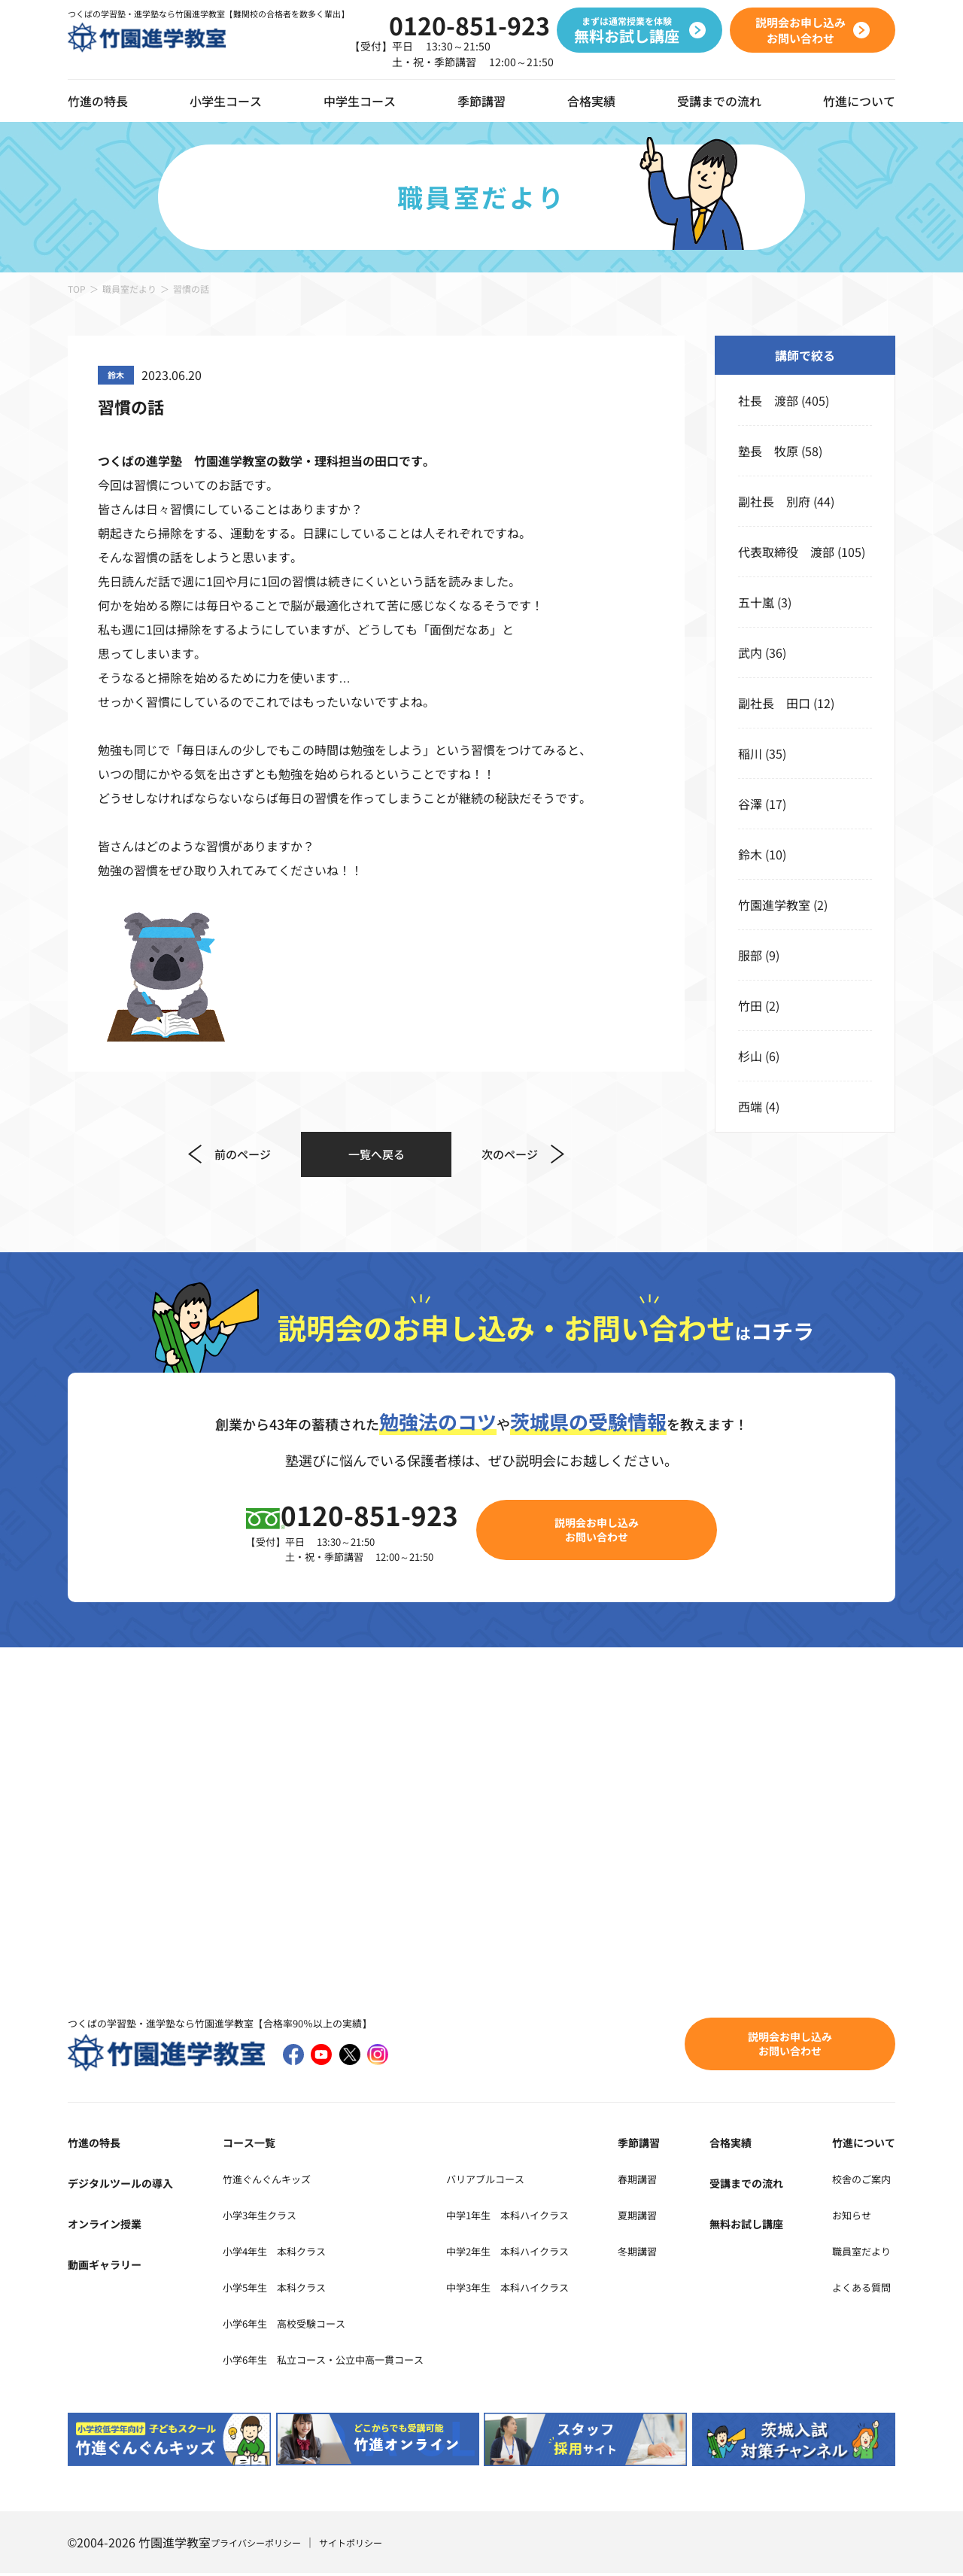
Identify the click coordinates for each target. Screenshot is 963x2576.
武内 (750, 652)
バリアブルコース (526, 2181)
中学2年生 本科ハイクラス (554, 2253)
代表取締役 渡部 (786, 552)
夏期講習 (674, 2217)
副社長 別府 (774, 501)
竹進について (859, 2145)
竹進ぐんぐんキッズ (262, 2181)
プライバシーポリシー (263, 2545)
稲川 (750, 753)
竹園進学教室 (774, 905)
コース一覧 (238, 2145)
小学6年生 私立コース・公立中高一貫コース (332, 2361)
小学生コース (226, 101)
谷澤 (750, 804)
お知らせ (847, 2217)
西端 (750, 1106)
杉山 (750, 1056)
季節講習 (481, 101)
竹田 (750, 1005)
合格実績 (591, 101)
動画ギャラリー (110, 2267)
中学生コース (360, 101)
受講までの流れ (719, 101)
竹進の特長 (98, 2145)
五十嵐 (756, 602)
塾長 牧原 (768, 451)
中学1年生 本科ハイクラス (554, 2217)
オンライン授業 (110, 2226)
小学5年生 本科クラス (272, 2289)
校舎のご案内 (859, 2181)
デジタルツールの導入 (128, 2185)
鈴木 (750, 854)
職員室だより (129, 288)
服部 (750, 955)
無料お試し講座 (760, 2226)
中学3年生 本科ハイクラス (554, 2289)
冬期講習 (674, 2253)
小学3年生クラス (253, 2217)
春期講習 (674, 2181)
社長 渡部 (768, 400)
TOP (77, 288)
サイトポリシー (371, 2545)
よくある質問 (859, 2289)
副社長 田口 (774, 703)
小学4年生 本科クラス (272, 2253)
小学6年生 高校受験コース (284, 2325)
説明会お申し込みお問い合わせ (606, 1531)
